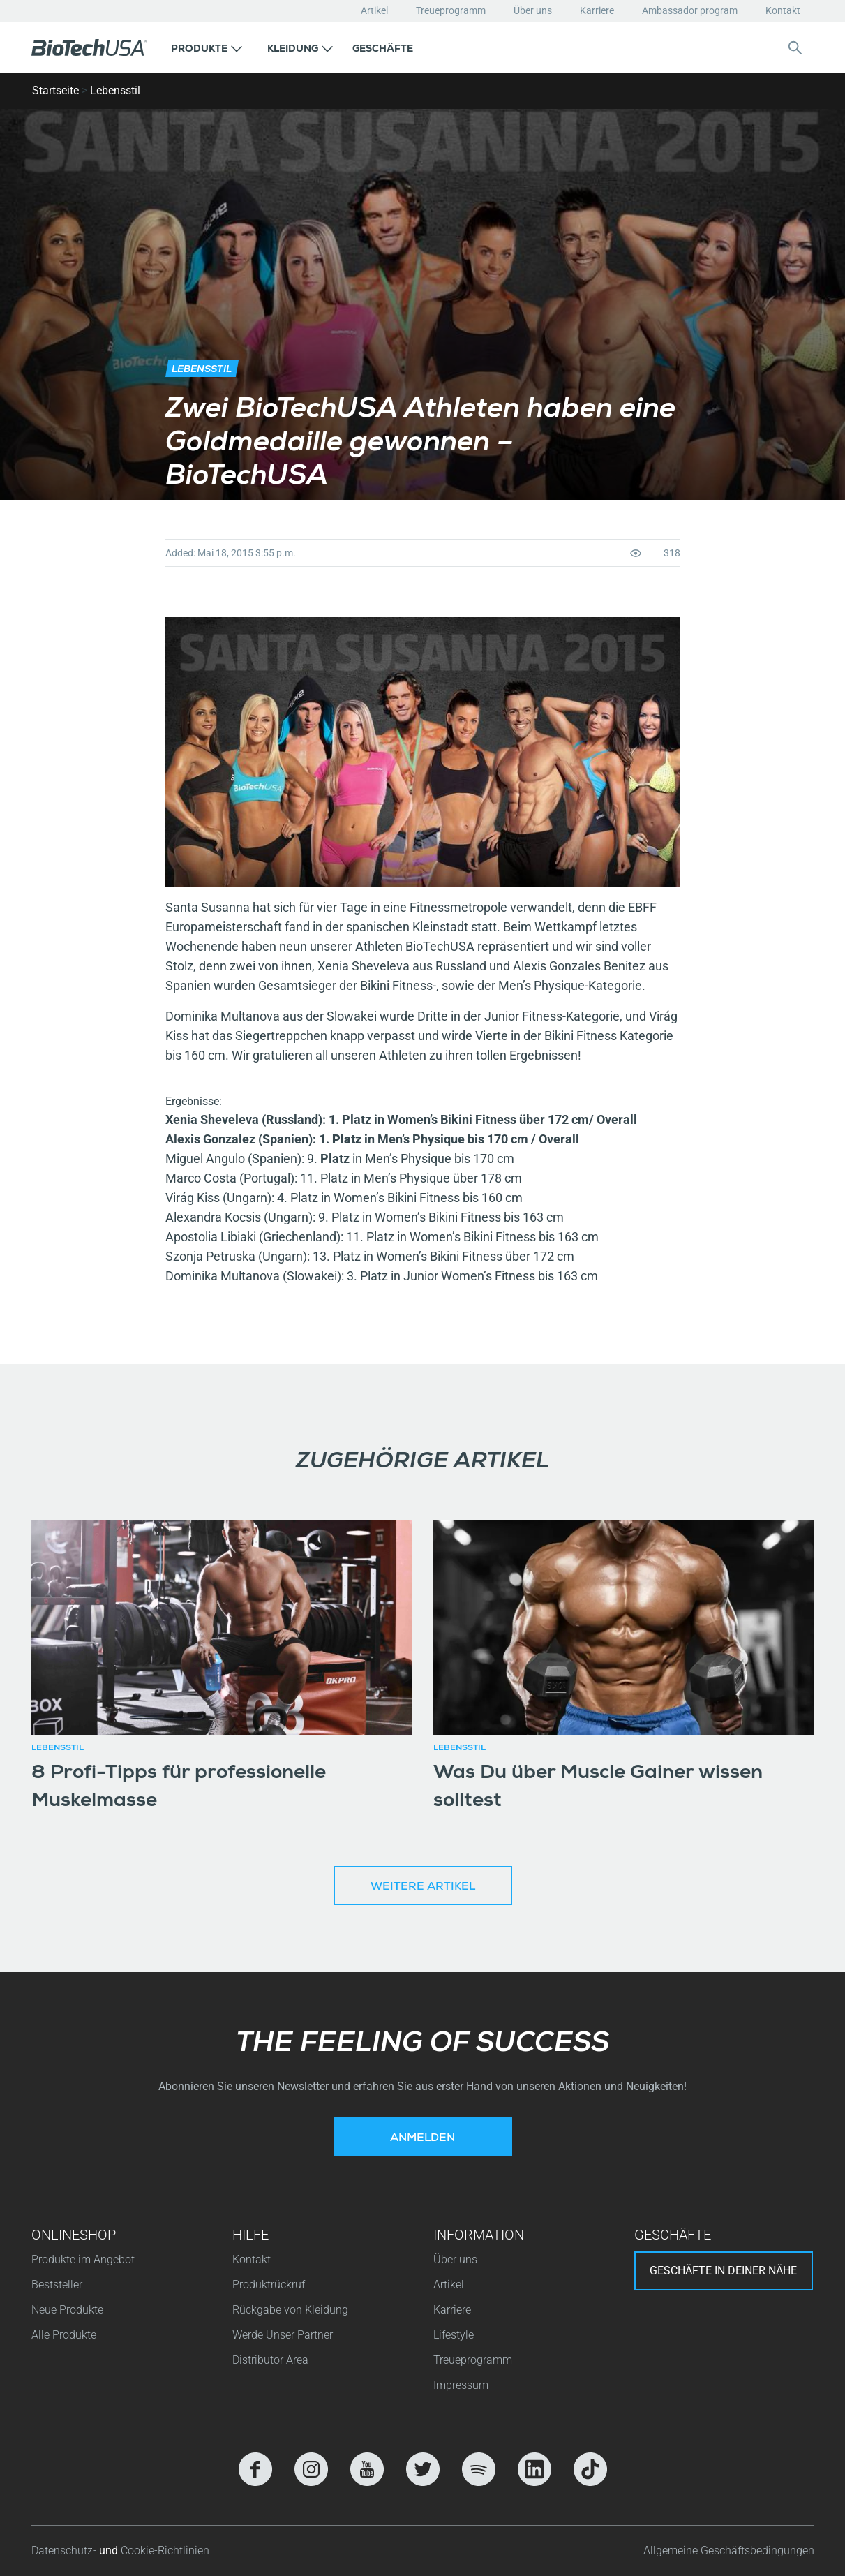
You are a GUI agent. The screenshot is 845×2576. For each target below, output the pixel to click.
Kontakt (782, 10)
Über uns (533, 10)
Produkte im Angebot (83, 2259)
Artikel (374, 10)
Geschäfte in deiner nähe (723, 2270)
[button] (206, 47)
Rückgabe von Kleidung (290, 2309)
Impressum (460, 2385)
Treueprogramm (451, 10)
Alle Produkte (63, 2334)
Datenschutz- (65, 2550)
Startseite (55, 90)
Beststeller (56, 2284)
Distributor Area (270, 2360)
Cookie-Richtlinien (165, 2550)
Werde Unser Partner (282, 2334)
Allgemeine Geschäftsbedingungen (728, 2550)
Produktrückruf (268, 2284)
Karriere (597, 10)
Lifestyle (453, 2334)
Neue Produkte (67, 2309)
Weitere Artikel (423, 1887)
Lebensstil (115, 90)
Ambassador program (690, 10)
